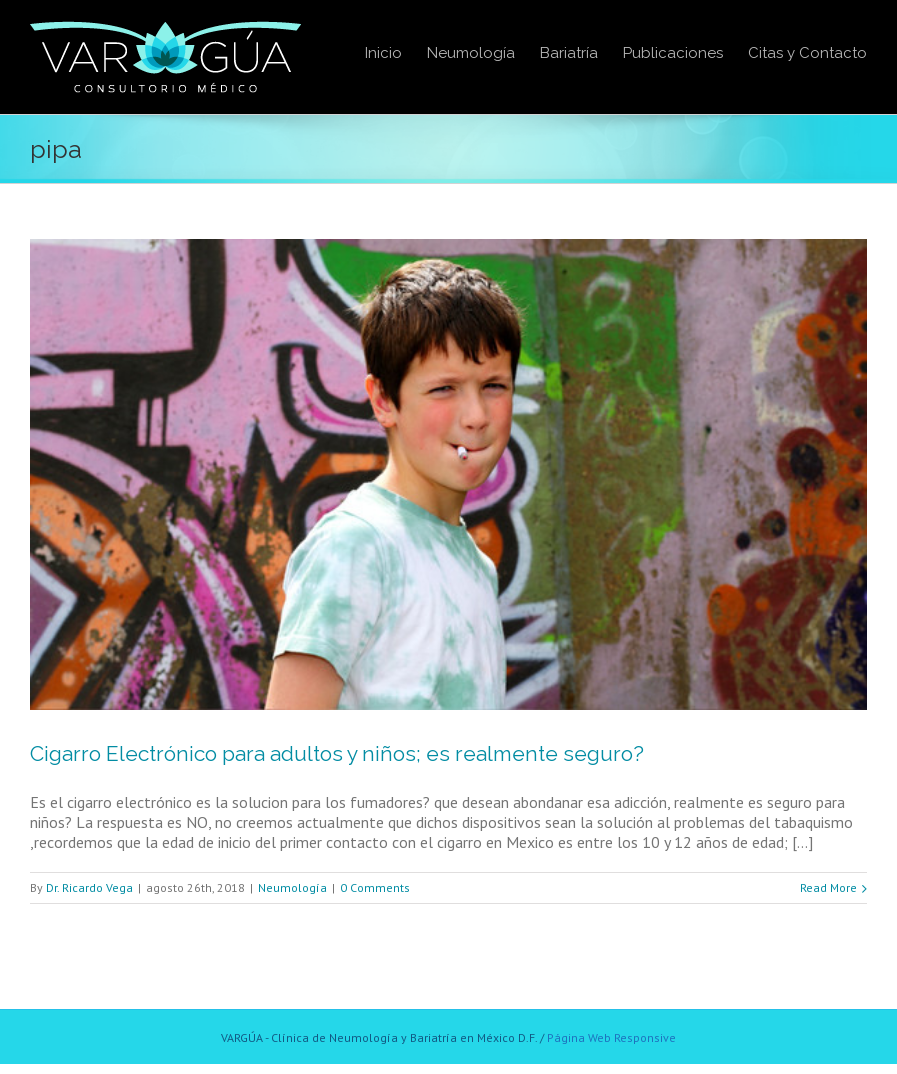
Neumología (292, 887)
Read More (828, 887)
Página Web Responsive (611, 1037)
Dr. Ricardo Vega (89, 887)
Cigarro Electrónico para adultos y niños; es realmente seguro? (337, 753)
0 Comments (375, 887)
